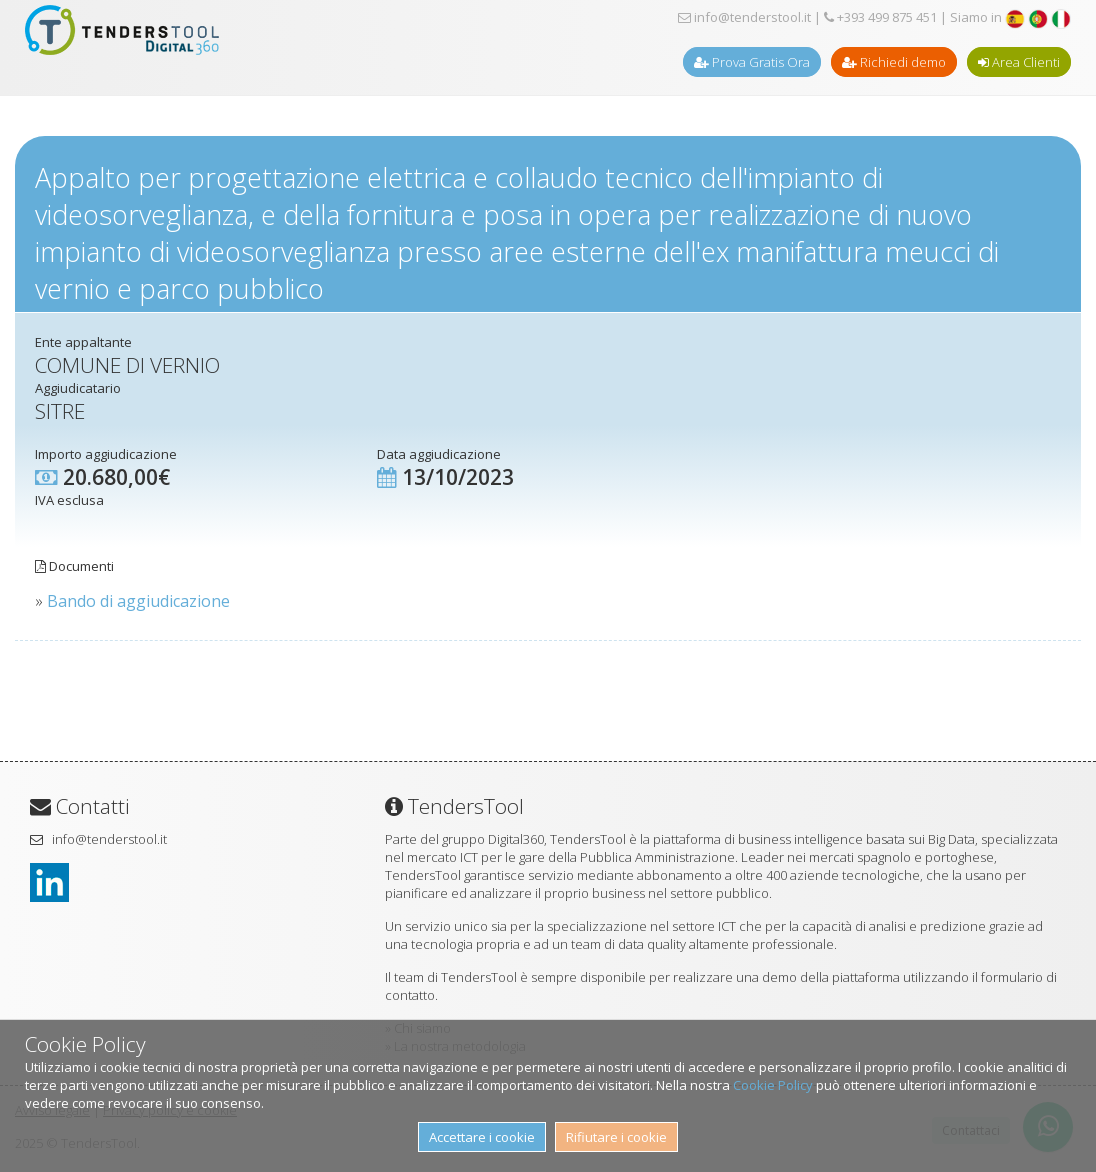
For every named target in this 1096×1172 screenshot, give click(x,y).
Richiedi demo (894, 62)
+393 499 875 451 (880, 17)
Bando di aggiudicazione (138, 601)
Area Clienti (1019, 62)
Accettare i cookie (482, 1137)
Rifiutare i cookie (616, 1137)
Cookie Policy (773, 1085)
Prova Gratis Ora (752, 62)
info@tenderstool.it (744, 17)
